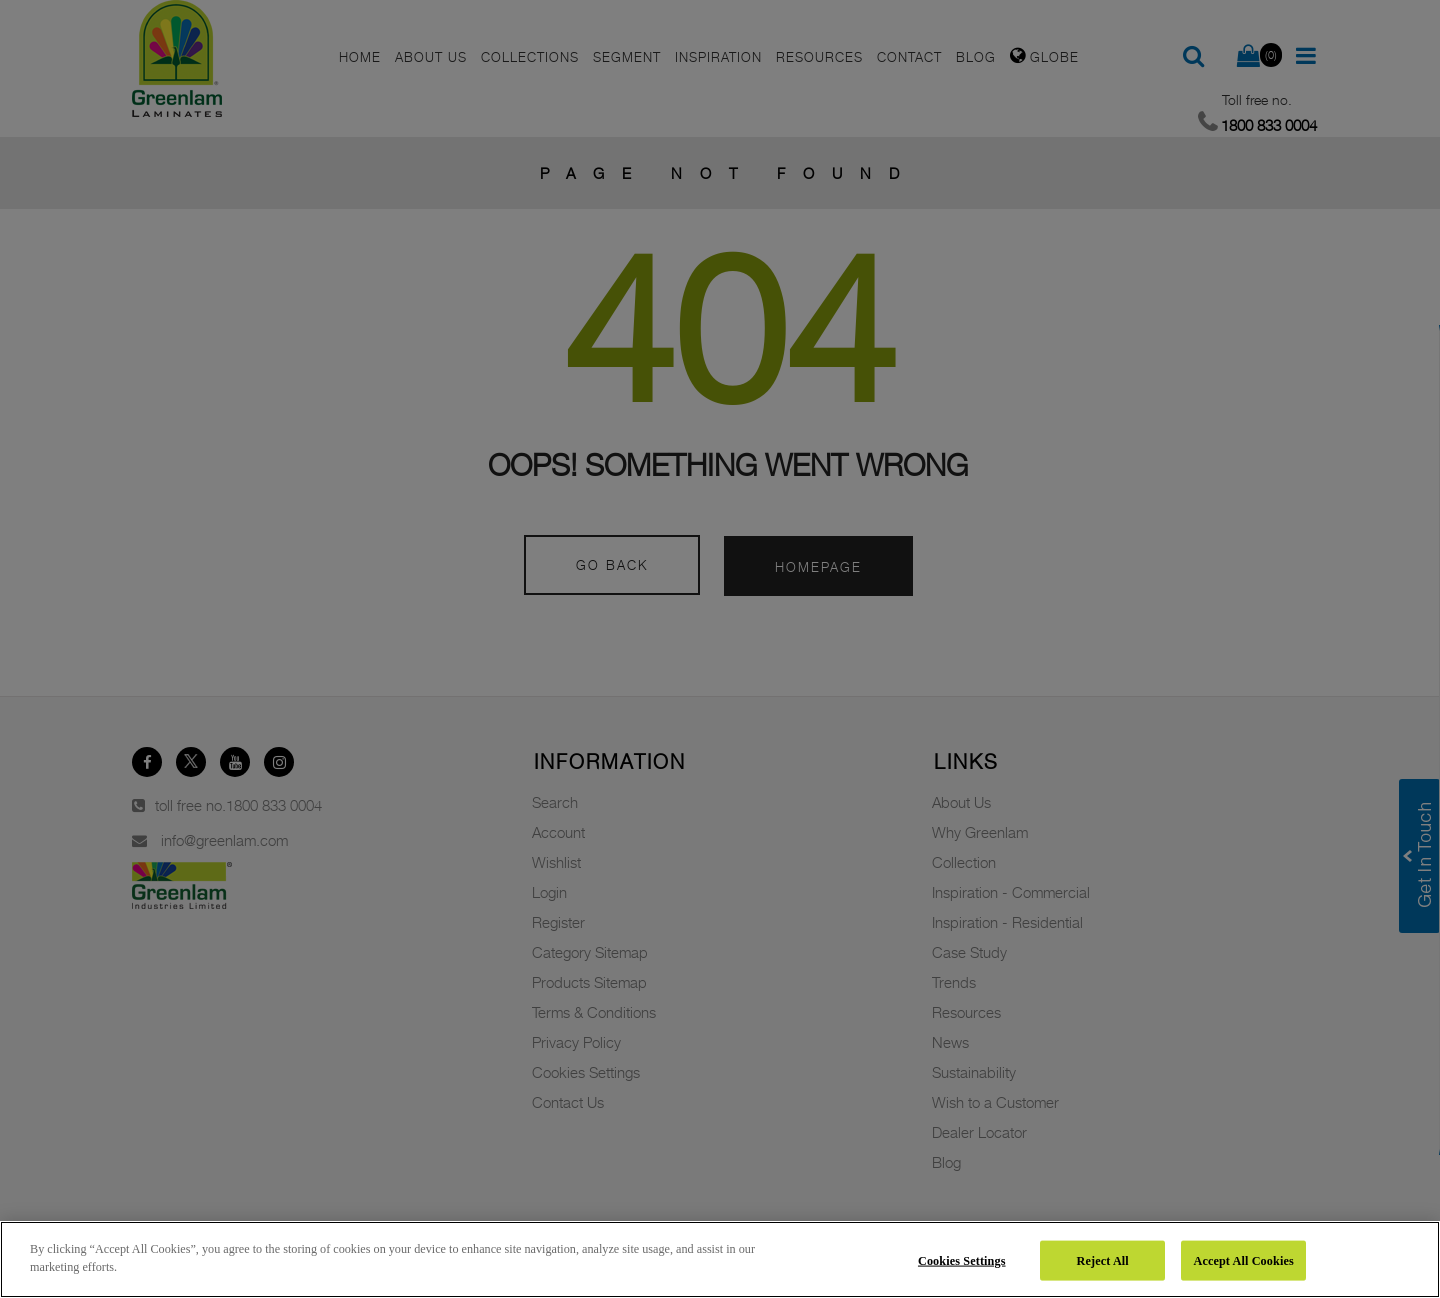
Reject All (1103, 1260)
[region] (720, 1259)
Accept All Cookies (1243, 1260)
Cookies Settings (962, 1260)
